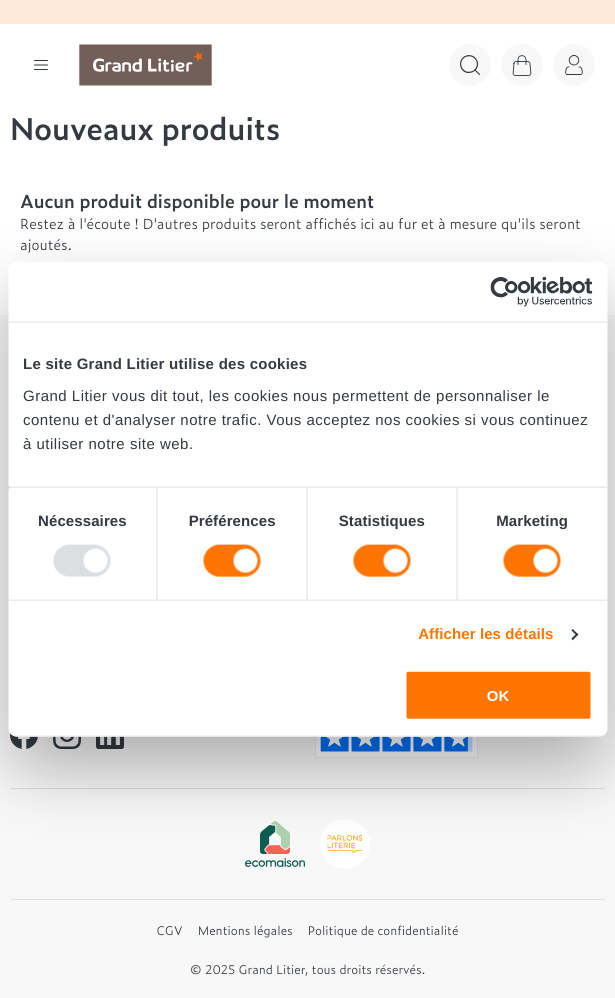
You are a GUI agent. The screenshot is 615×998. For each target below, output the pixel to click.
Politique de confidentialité (383, 930)
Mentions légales (245, 930)
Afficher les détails (485, 634)
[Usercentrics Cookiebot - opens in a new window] (504, 292)
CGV (170, 930)
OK (498, 694)
